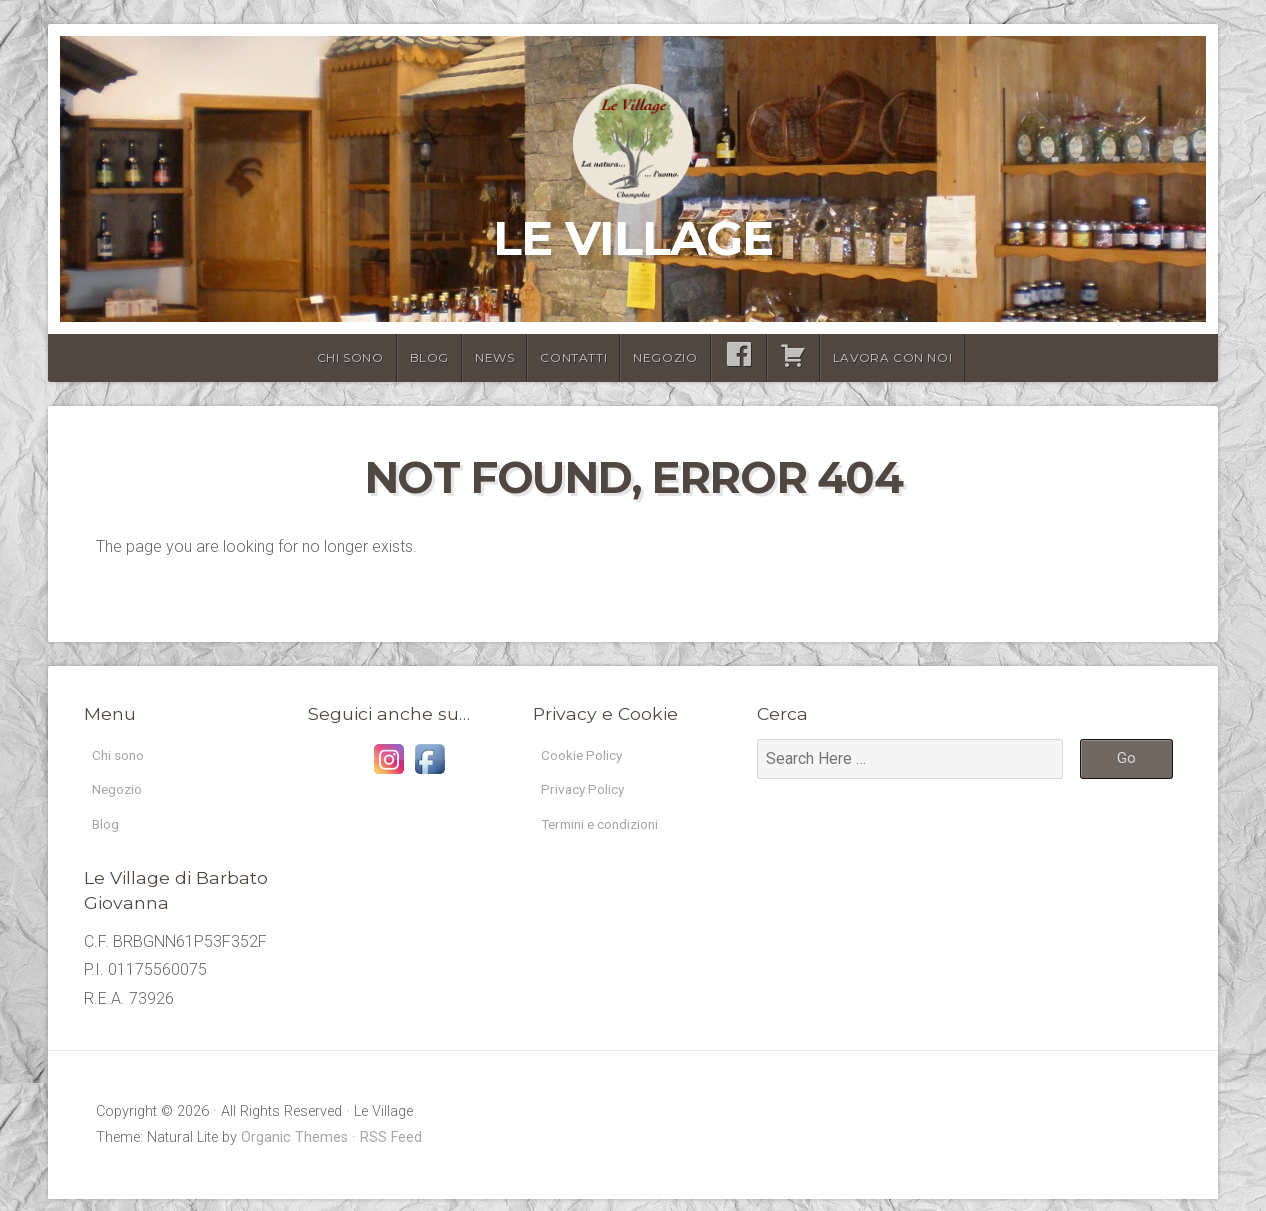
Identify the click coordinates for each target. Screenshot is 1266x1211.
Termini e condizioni (611, 833)
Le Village (633, 238)
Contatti (573, 357)
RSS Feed (391, 1149)
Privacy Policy (591, 794)
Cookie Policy (589, 756)
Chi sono (350, 357)
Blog (429, 357)
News (494, 357)
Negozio (665, 357)
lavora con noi (892, 357)
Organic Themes (294, 1149)
